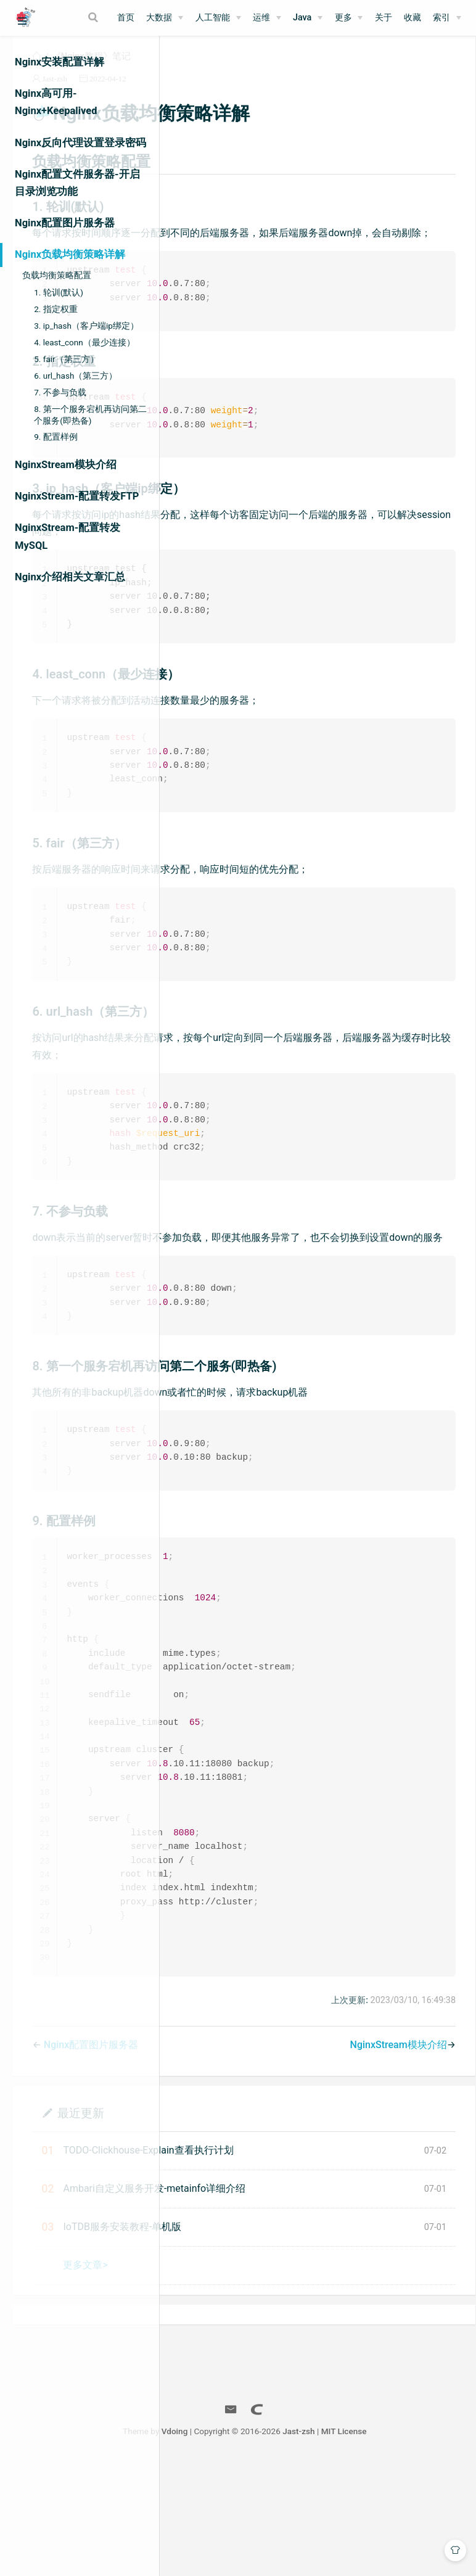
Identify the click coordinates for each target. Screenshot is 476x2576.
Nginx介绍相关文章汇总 (70, 577)
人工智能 (212, 17)
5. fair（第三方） (66, 359)
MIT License (426, 2544)
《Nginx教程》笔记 (246, 70)
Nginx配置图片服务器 (65, 223)
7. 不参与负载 (60, 392)
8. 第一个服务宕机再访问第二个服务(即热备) (90, 415)
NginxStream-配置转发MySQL (67, 536)
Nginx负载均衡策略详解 (70, 254)
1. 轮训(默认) (58, 292)
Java (302, 17)
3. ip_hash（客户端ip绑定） (86, 326)
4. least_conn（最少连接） (84, 342)
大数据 (159, 17)
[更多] (349, 18)
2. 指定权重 (56, 309)
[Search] (94, 17)
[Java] (307, 18)
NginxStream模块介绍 (66, 465)
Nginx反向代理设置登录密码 (80, 143)
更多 (343, 17)
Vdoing (257, 2544)
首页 (125, 17)
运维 (261, 17)
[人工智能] (218, 18)
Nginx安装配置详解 (59, 62)
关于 (383, 17)
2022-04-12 (263, 93)
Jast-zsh (210, 93)
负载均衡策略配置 (56, 275)
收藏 (412, 17)
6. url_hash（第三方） (75, 376)
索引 (441, 17)
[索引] (447, 18)
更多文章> (240, 2378)
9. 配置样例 (56, 437)
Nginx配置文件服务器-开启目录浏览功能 (77, 182)
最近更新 (235, 2225)
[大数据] (164, 18)
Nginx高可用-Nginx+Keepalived (56, 102)
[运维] (267, 18)
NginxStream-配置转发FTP (77, 496)
